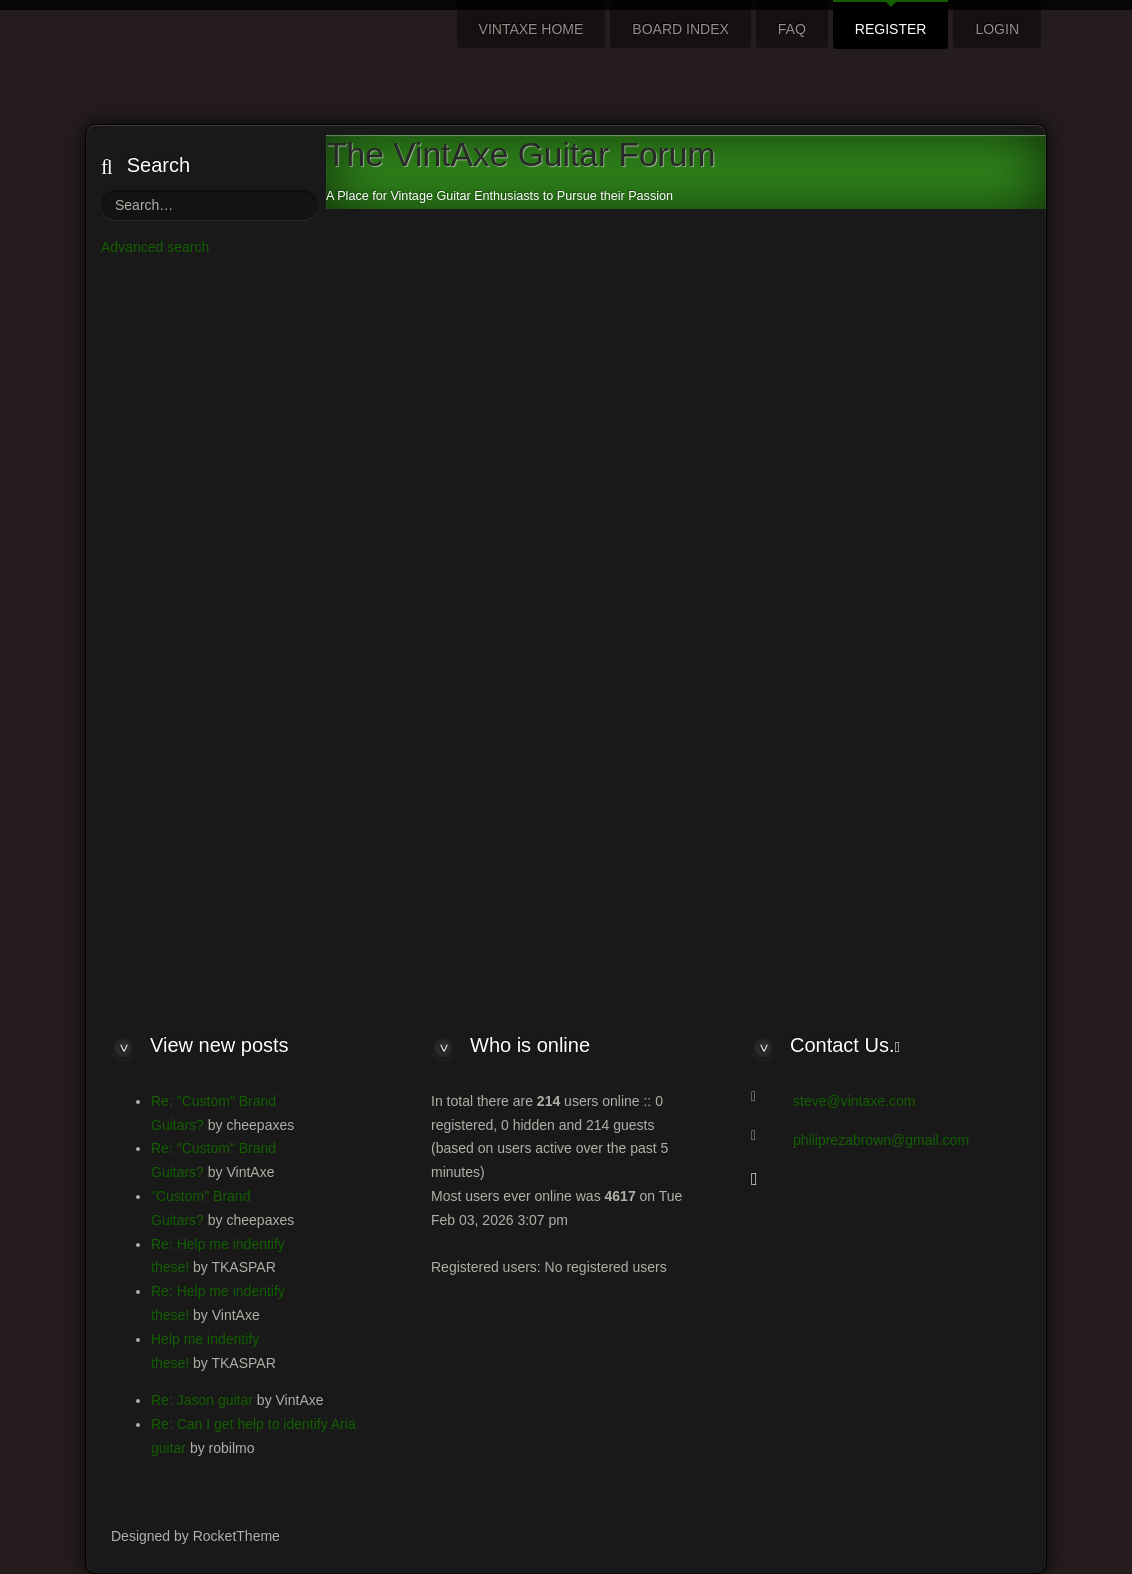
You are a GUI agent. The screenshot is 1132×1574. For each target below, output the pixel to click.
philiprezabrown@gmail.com (881, 1140)
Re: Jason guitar (202, 1400)
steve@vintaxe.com (854, 1101)
